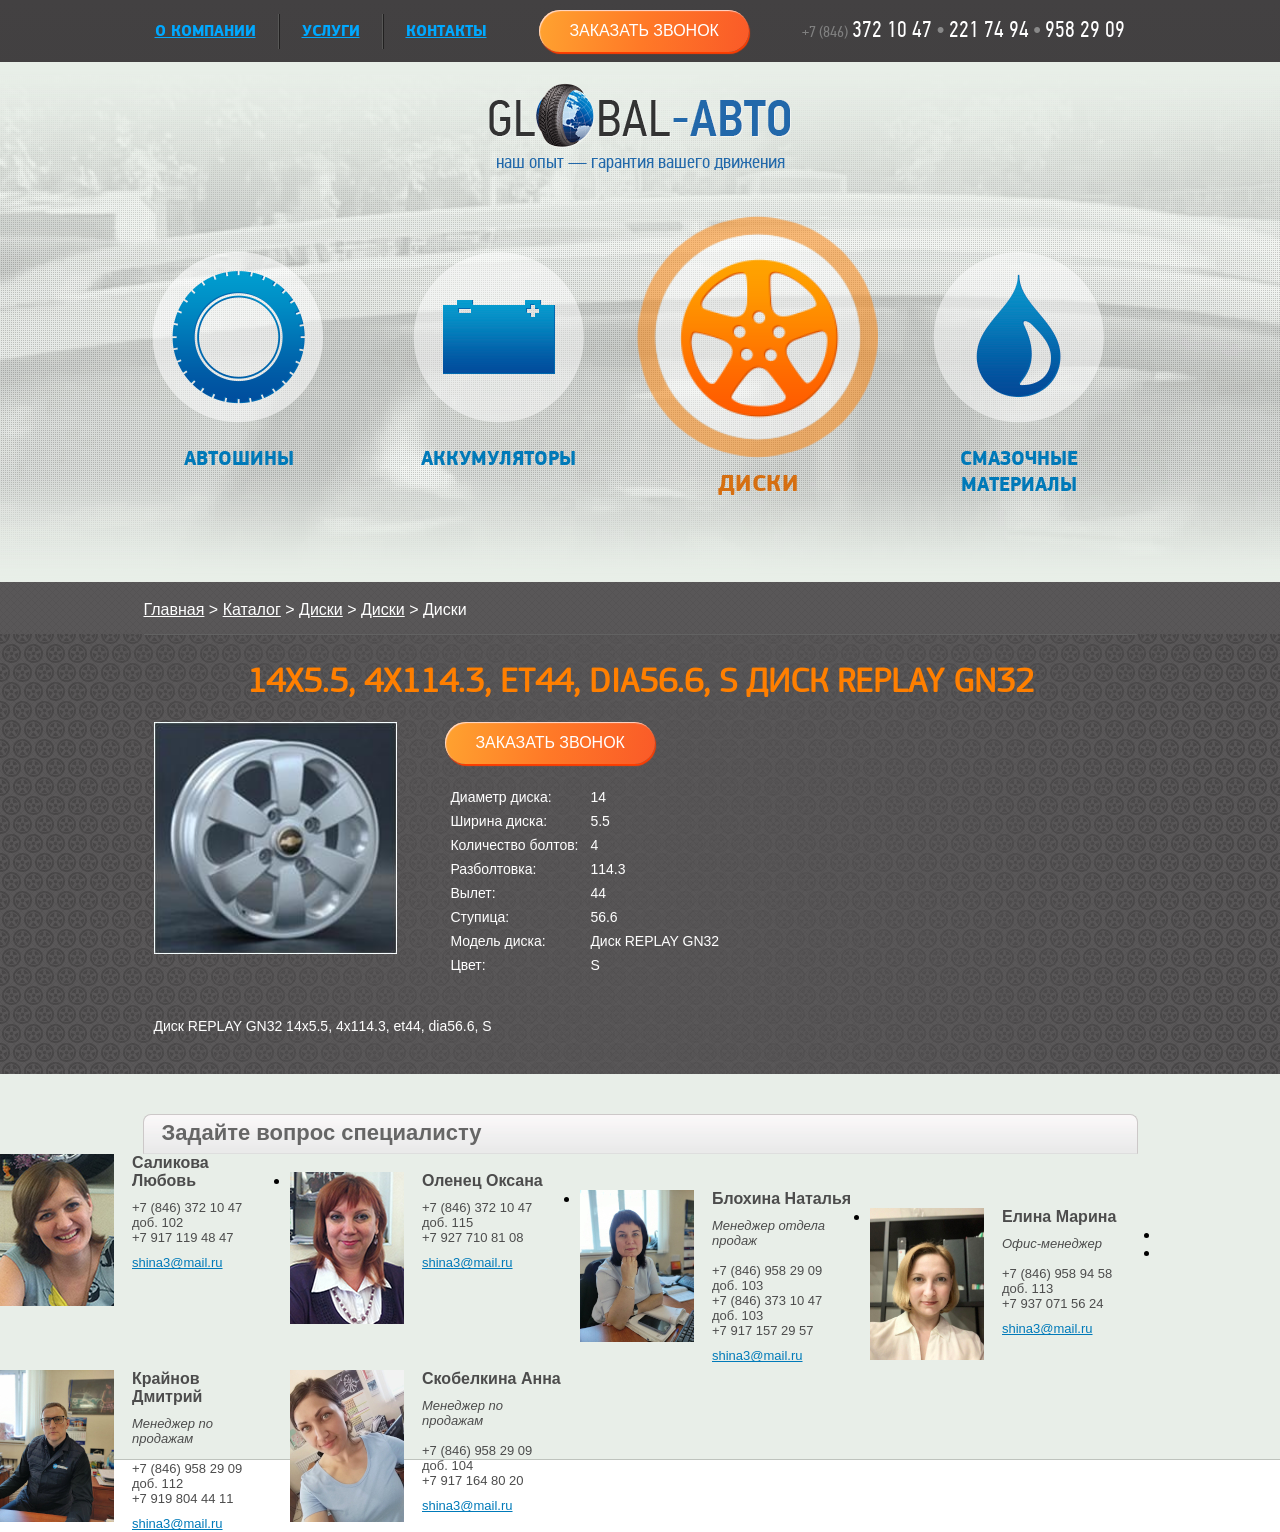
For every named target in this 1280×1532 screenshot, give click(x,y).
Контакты (446, 31)
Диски (758, 366)
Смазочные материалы (1018, 374)
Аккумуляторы (498, 361)
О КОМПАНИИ (205, 31)
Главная (174, 609)
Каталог (252, 609)
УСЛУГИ (331, 31)
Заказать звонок (644, 30)
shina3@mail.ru (177, 1262)
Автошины (238, 361)
